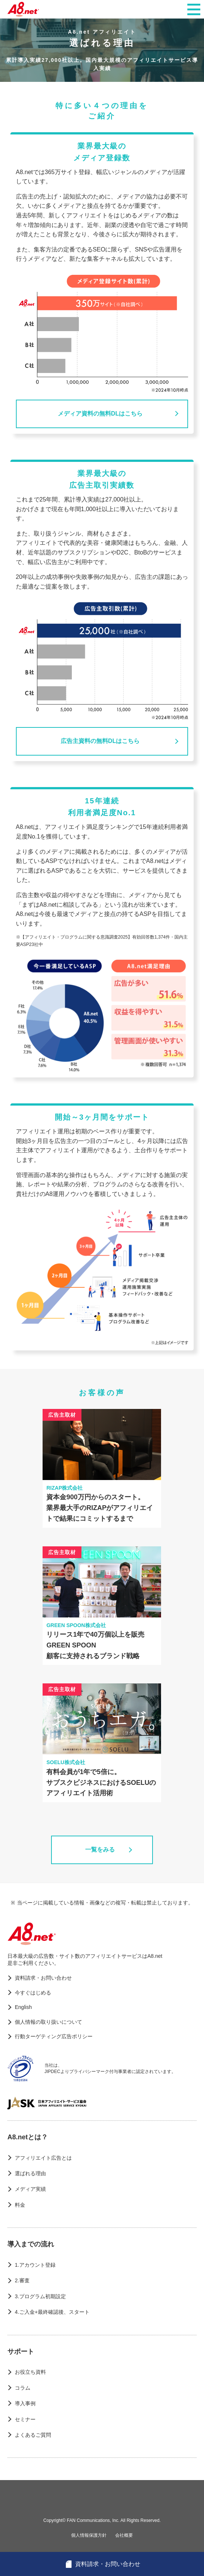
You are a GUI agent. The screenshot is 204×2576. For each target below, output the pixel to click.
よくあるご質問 (33, 2435)
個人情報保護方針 (89, 2535)
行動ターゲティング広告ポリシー (54, 2036)
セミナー (25, 2419)
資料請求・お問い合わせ (43, 1978)
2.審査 (22, 2280)
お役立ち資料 (30, 2372)
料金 (20, 2205)
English (23, 2007)
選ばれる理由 (30, 2173)
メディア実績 (30, 2189)
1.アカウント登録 (35, 2265)
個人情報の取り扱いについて (48, 2022)
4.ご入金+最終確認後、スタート (52, 2312)
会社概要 (124, 2535)
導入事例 (25, 2403)
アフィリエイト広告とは (43, 2158)
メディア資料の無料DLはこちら (100, 413)
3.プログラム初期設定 (40, 2296)
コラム (22, 2388)
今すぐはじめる (33, 1993)
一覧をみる (100, 1849)
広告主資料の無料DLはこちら (100, 741)
